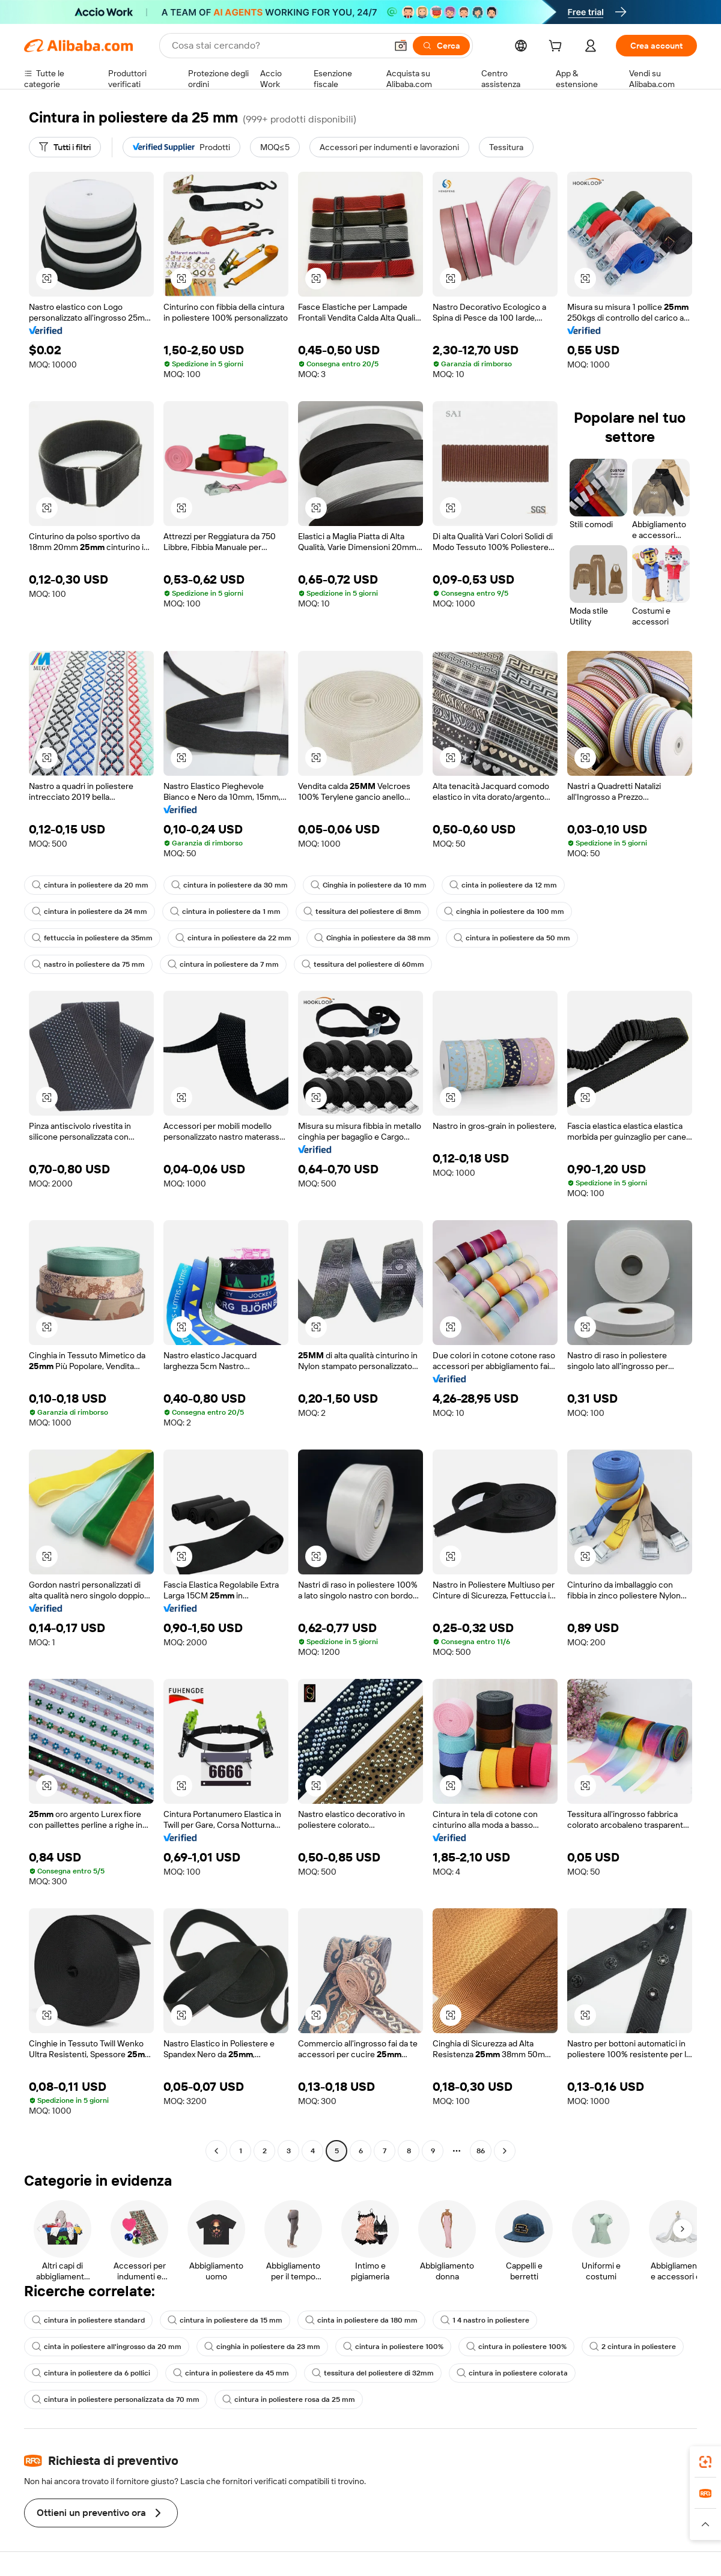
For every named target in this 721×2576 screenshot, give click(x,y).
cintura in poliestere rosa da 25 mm (288, 2399)
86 (480, 2151)
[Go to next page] (505, 2151)
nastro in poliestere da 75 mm (88, 964)
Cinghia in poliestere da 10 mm (369, 885)
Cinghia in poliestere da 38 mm (372, 938)
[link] (705, 2462)
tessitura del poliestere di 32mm (373, 2373)
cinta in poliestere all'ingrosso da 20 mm (106, 2346)
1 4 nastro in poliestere (484, 2320)
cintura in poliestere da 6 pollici (91, 2373)
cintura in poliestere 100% (393, 2346)
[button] (401, 45)
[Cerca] (441, 45)
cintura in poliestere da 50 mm (512, 938)
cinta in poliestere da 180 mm (361, 2320)
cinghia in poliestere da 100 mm (504, 911)
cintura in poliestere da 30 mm (229, 885)
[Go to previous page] (216, 2151)
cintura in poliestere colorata (512, 2373)
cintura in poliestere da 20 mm (90, 885)
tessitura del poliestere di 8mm (362, 911)
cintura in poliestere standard (88, 2320)
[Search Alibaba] (278, 45)
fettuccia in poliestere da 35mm (92, 938)
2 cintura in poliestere (632, 2346)
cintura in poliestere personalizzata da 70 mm (115, 2399)
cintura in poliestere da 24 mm (89, 911)
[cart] (558, 47)
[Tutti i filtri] (65, 147)
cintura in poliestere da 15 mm (225, 2320)
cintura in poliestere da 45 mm (231, 2373)
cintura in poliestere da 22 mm (233, 938)
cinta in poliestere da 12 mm (503, 885)
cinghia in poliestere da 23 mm (262, 2346)
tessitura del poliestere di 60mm (363, 964)
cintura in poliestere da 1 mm (225, 911)
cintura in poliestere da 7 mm (223, 964)
